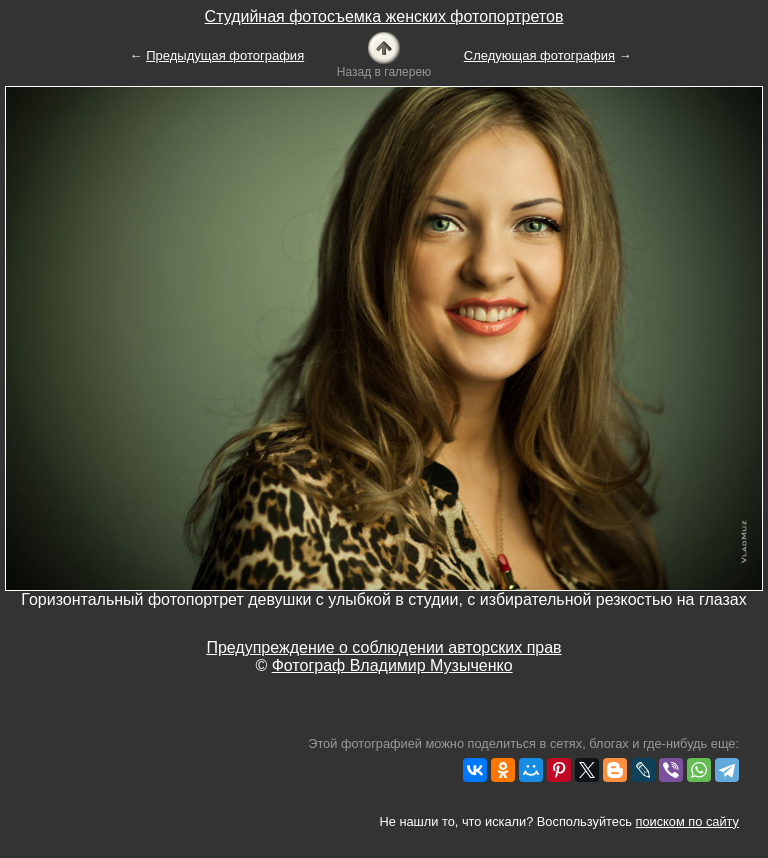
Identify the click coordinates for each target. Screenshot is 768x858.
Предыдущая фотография (225, 55)
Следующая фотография (539, 55)
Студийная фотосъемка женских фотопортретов (384, 16)
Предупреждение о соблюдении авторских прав (383, 647)
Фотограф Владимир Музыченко (392, 665)
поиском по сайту (687, 821)
